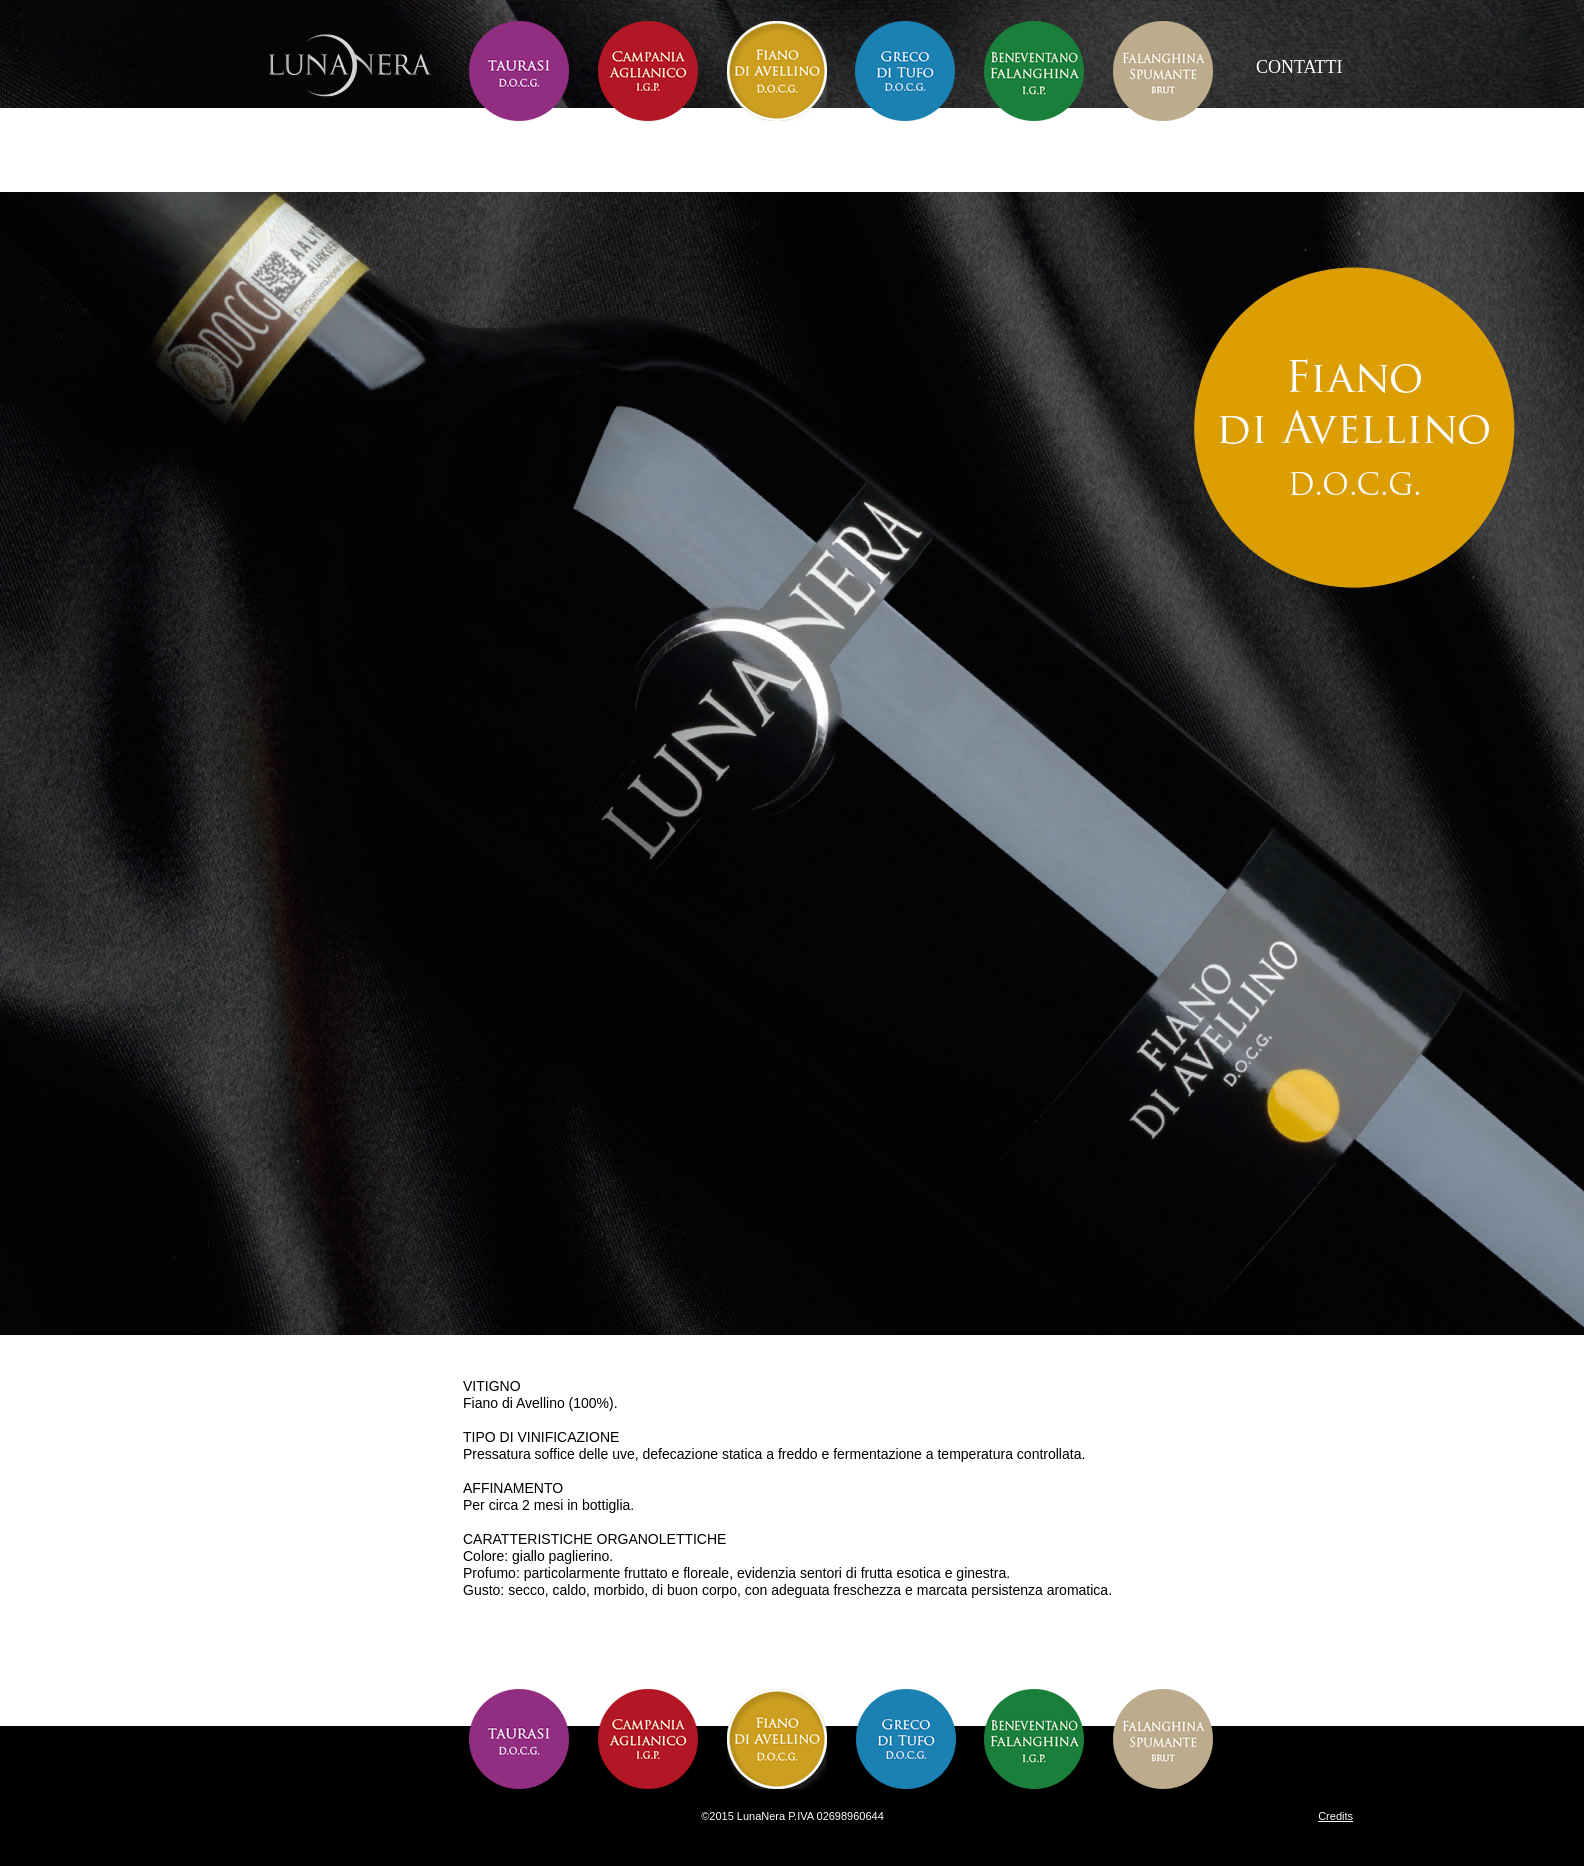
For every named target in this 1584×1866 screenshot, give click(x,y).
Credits (1335, 1816)
